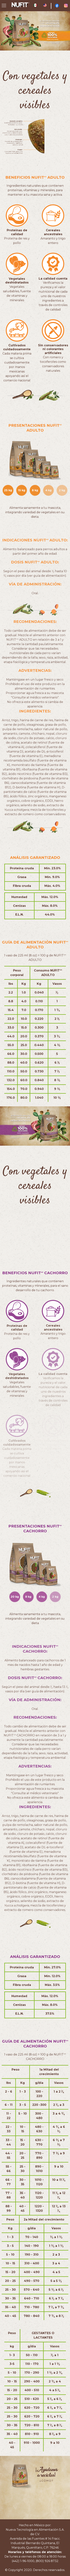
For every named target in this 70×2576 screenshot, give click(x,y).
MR (45, 177)
